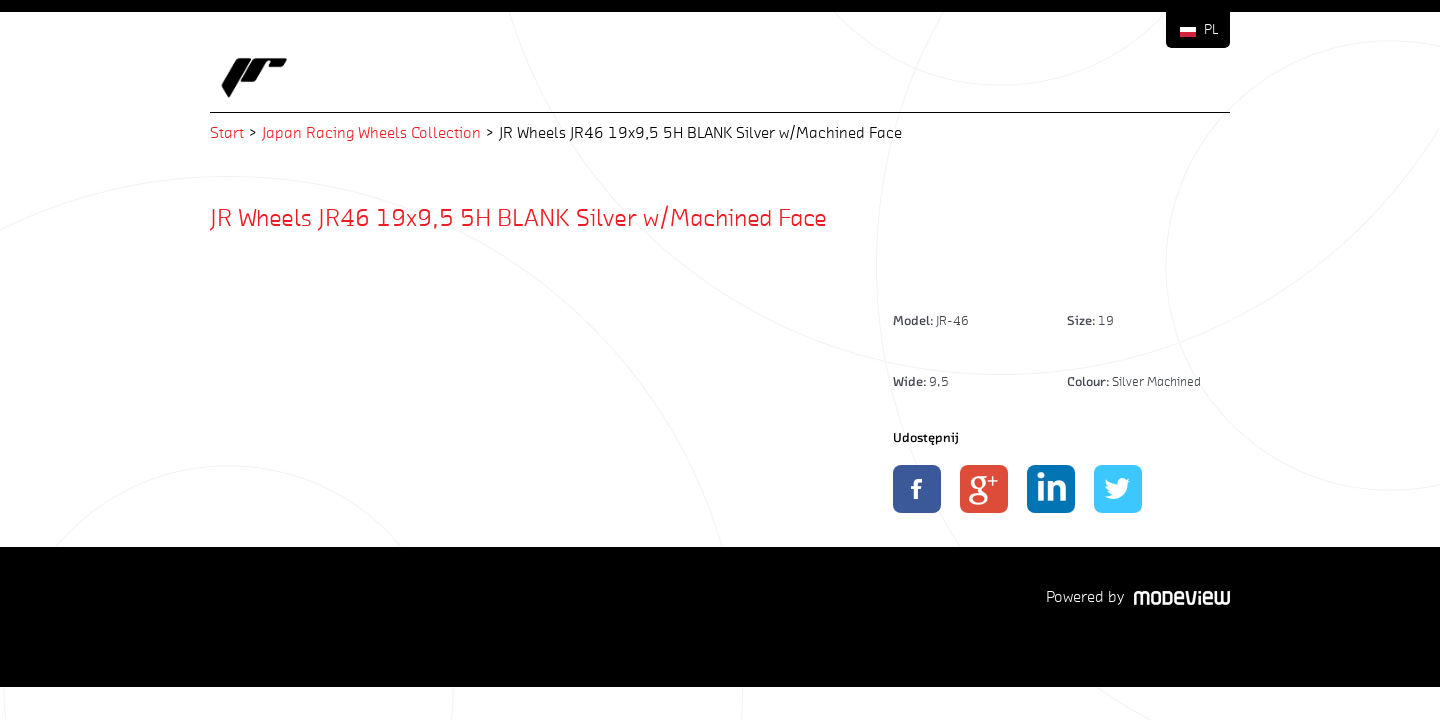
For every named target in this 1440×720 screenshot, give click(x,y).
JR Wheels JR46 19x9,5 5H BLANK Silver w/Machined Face (518, 217)
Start (227, 132)
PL (1211, 29)
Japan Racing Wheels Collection (371, 132)
